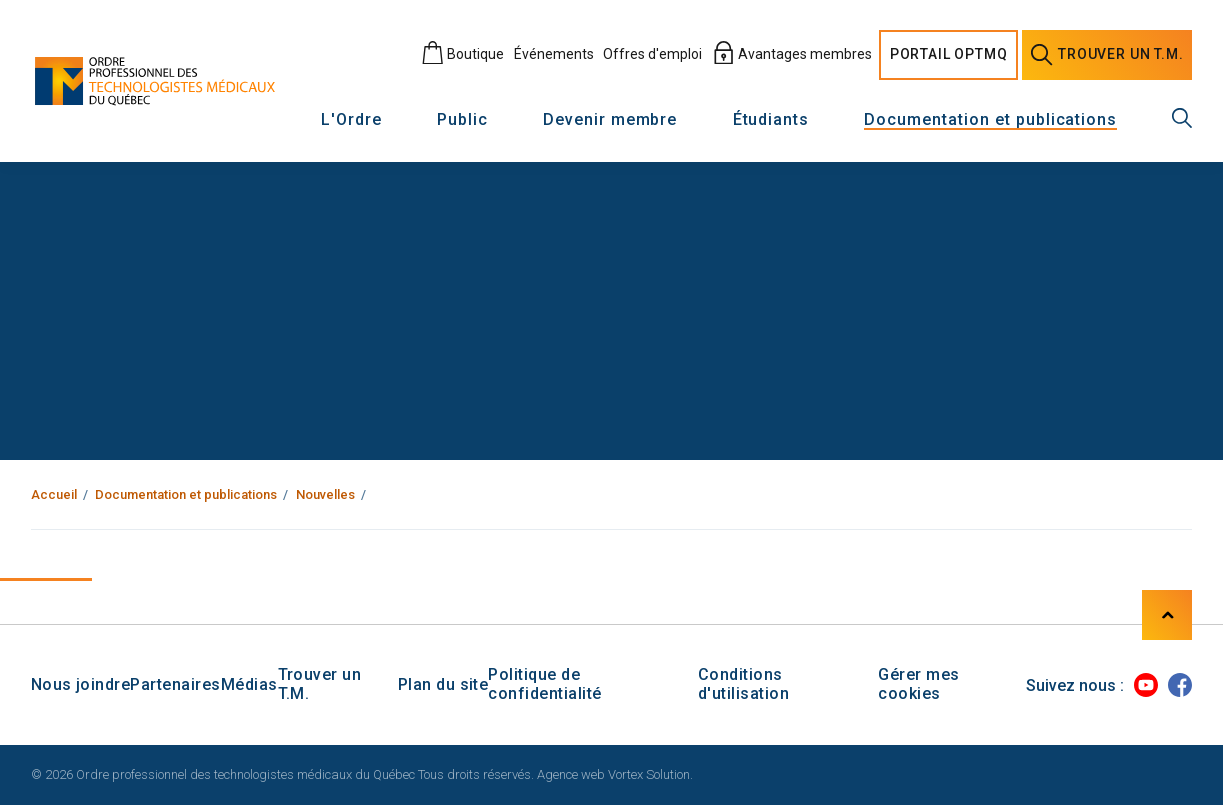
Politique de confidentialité (544, 684)
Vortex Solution (649, 774)
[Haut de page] (1167, 615)
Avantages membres (792, 54)
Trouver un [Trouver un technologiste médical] (1107, 55)
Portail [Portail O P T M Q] (949, 55)
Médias (249, 684)
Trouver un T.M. (320, 684)
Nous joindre (81, 684)
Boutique (462, 54)
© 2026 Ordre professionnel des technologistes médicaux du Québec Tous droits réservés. (282, 774)
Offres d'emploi (652, 54)
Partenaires (175, 684)
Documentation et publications (990, 120)
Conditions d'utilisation (743, 684)
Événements (554, 54)
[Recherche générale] (1182, 118)
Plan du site (443, 684)
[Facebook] (1180, 685)
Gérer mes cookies (918, 684)
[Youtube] (1146, 685)
